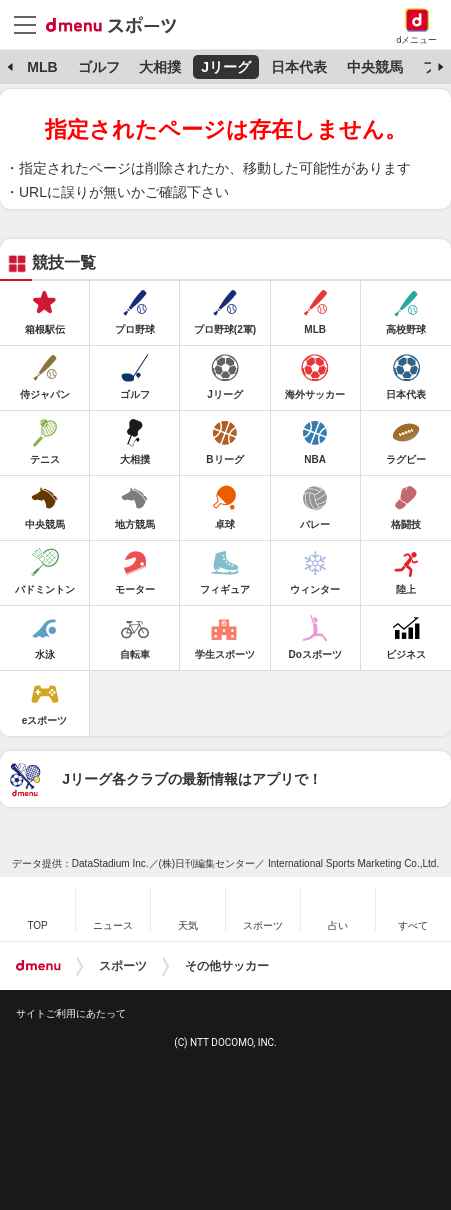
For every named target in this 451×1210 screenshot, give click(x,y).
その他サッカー (227, 966)
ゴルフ (99, 67)
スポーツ (123, 966)
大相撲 (160, 67)
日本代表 (299, 67)
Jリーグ (226, 67)
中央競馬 (375, 67)
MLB (42, 67)
